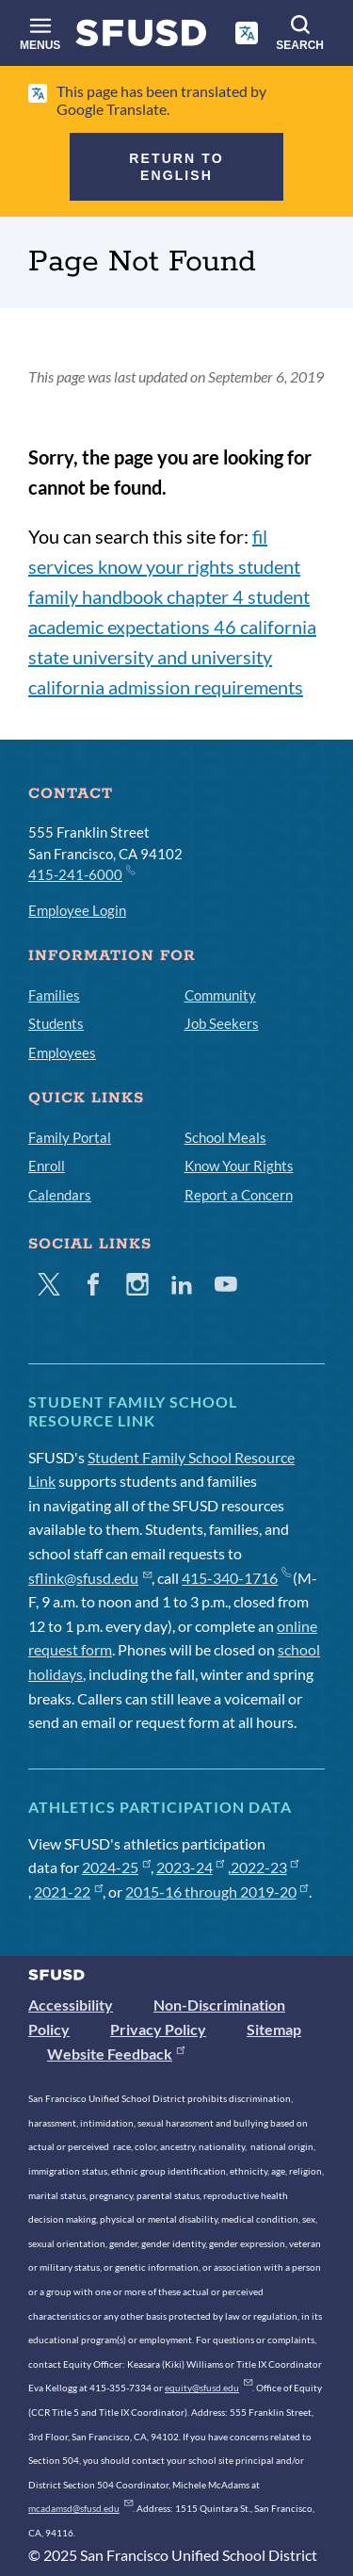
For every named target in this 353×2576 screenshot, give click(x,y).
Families (54, 994)
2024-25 (116, 1867)
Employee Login (77, 910)
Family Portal (69, 1137)
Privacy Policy (158, 2029)
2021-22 (68, 1891)
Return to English (176, 167)
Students (56, 1023)
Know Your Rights (239, 1165)
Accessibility (70, 2005)
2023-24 (190, 1867)
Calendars (59, 1194)
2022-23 (265, 1867)
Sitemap (274, 2029)
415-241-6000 (81, 873)
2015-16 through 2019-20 (217, 1891)
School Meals (225, 1137)
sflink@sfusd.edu (90, 1578)
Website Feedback (116, 2053)
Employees (62, 1052)
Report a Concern (239, 1194)
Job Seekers (222, 1023)
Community (220, 994)
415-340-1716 (236, 1578)
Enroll (46, 1165)
